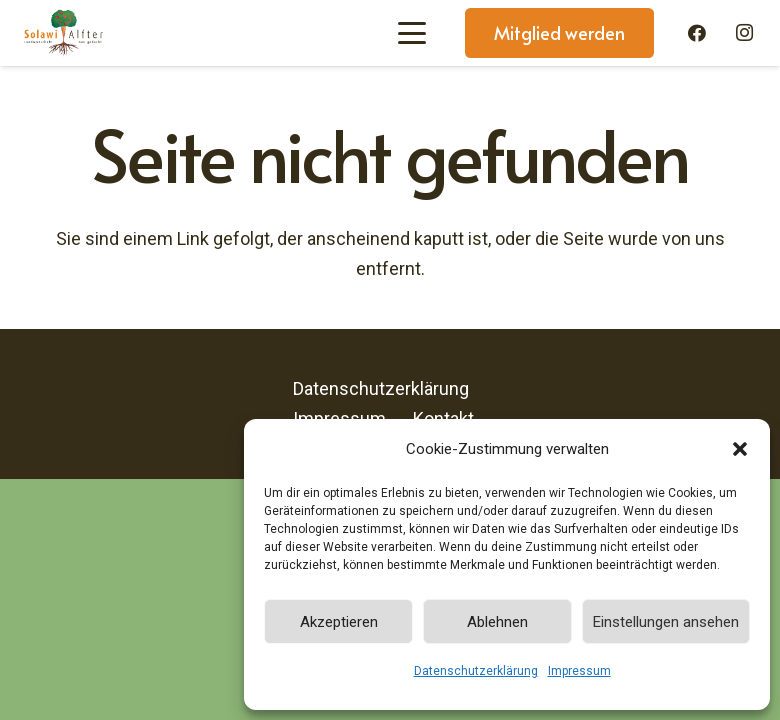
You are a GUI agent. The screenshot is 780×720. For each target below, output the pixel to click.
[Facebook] (697, 33)
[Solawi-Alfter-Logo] (63, 33)
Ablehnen (497, 622)
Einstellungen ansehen (666, 622)
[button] (740, 449)
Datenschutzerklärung (476, 671)
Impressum (579, 671)
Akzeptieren (339, 622)
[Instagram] (744, 33)
